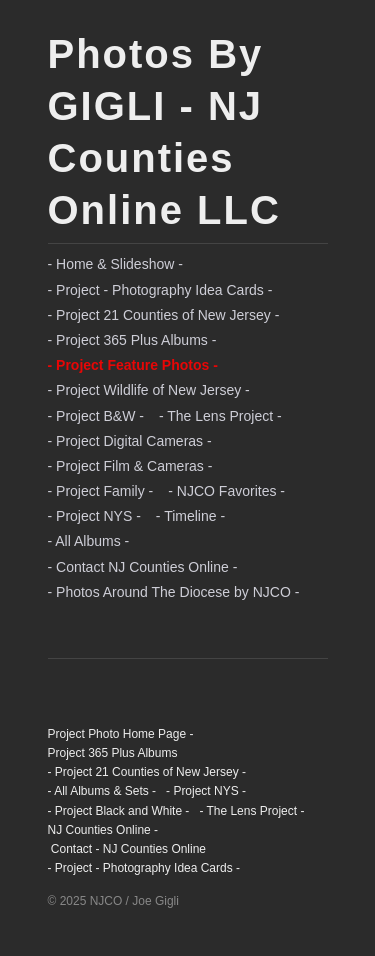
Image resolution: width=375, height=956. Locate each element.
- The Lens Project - (220, 416)
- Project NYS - (94, 516)
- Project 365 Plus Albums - (132, 340)
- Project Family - (101, 491)
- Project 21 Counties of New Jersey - (164, 315)
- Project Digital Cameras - (130, 441)
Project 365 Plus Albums (113, 753)
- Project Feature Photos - (133, 365)
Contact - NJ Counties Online (127, 849)
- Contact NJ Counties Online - (143, 567)
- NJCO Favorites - (226, 491)
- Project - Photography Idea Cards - (160, 290)
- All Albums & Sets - (102, 791)
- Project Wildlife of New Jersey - (149, 390)
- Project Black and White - (119, 811)
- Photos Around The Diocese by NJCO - (174, 592)
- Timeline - (190, 516)
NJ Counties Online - (103, 830)
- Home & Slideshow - (115, 264)
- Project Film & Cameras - (130, 466)
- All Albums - (89, 541)
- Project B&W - (96, 416)
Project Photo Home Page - (121, 734)
